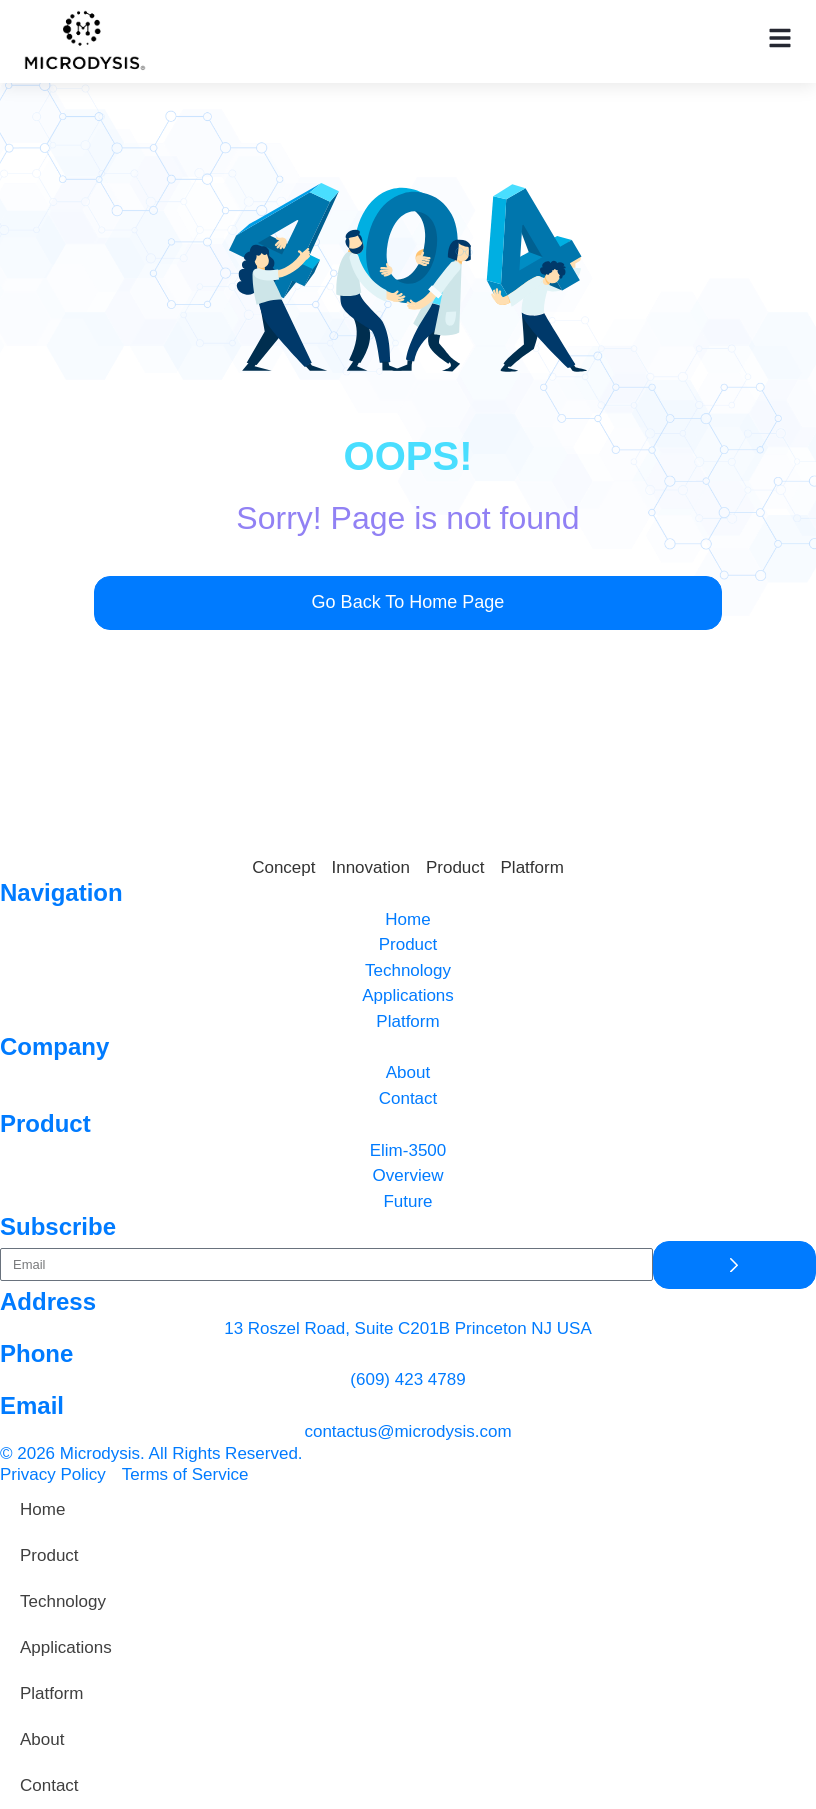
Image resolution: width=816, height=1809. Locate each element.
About (42, 1739)
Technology (63, 1601)
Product (49, 1555)
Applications (66, 1647)
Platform (51, 1693)
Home (42, 1509)
